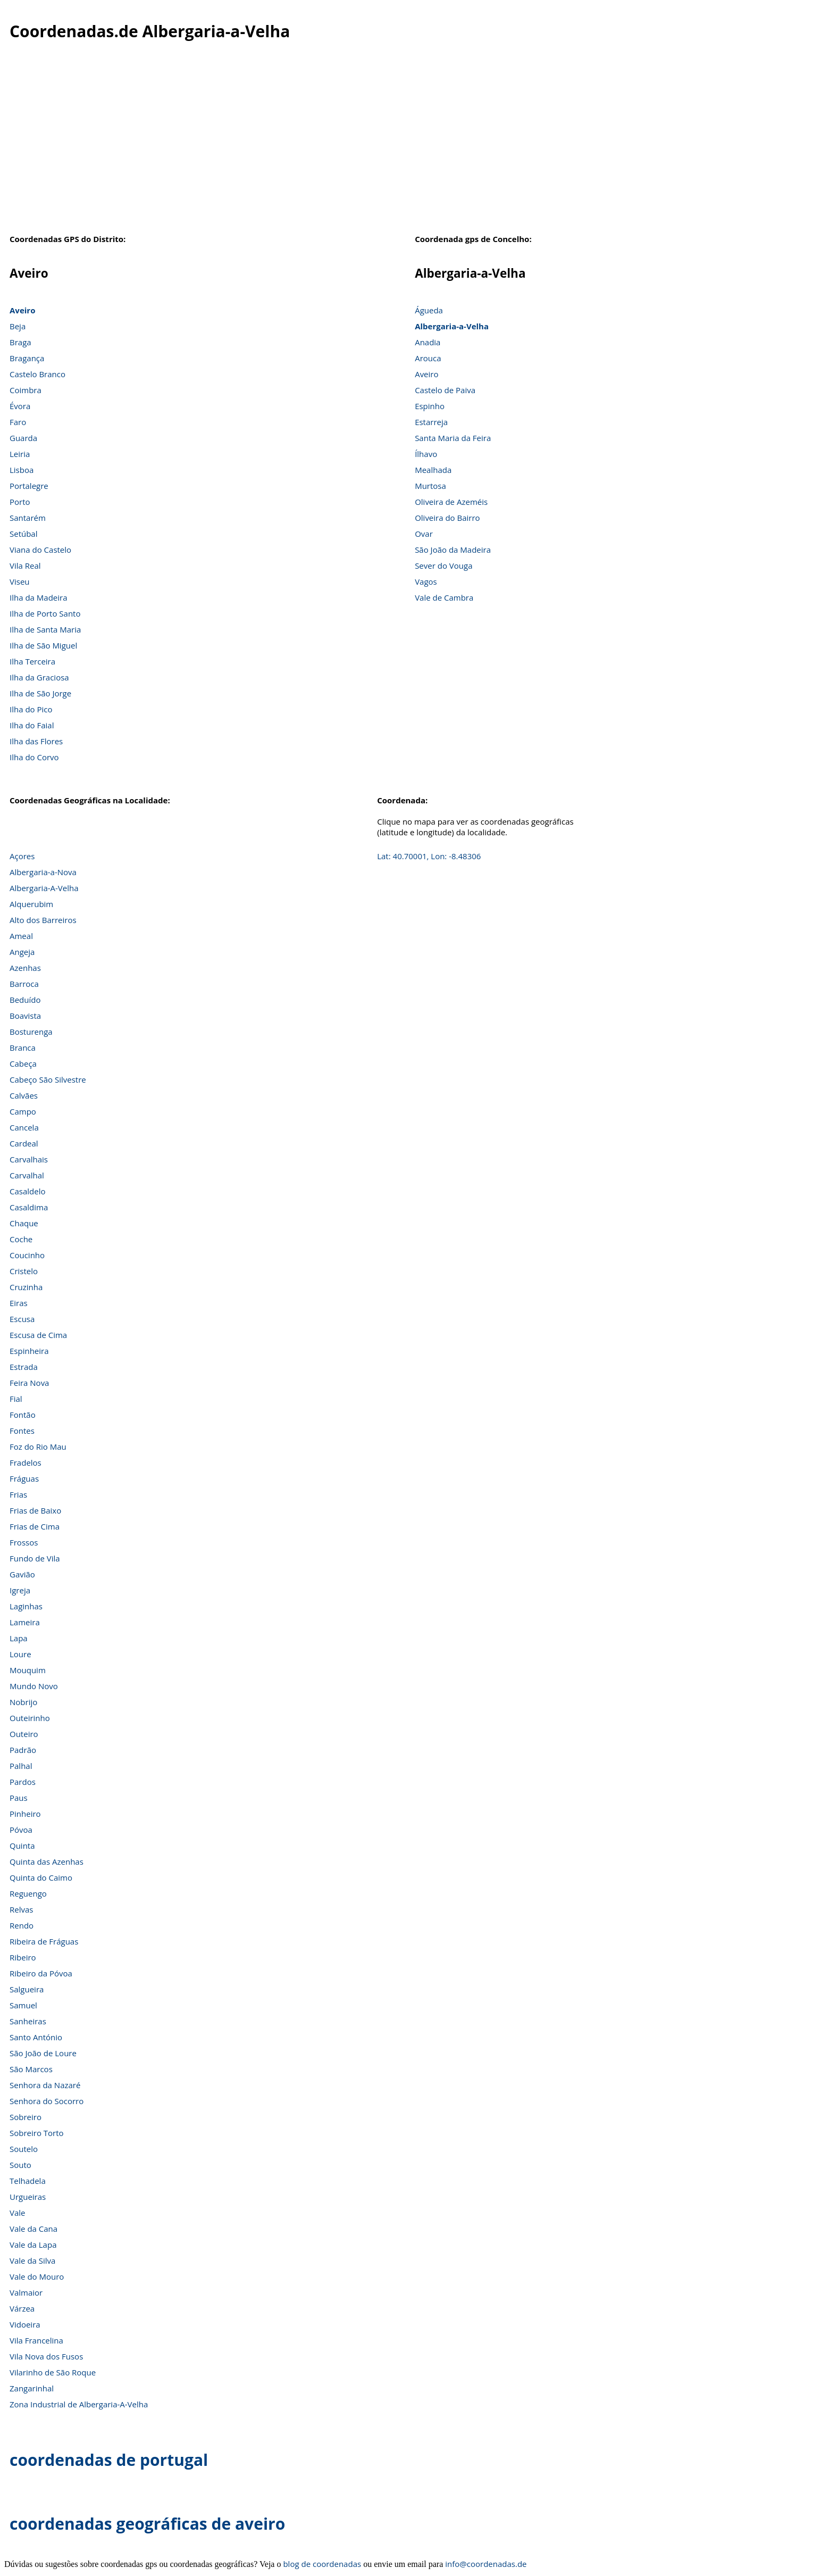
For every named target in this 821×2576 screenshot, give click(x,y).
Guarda (23, 438)
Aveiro (22, 310)
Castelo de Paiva (445, 390)
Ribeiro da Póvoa (41, 1973)
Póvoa (21, 1829)
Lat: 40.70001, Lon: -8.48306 (429, 856)
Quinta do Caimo (41, 1877)
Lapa (19, 1638)
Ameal (21, 935)
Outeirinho (30, 1718)
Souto (20, 2164)
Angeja (22, 951)
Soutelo (24, 2148)
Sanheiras (28, 2021)
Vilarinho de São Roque (53, 2372)
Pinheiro (25, 1813)
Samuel (23, 2005)
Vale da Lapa (33, 2244)
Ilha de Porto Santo (45, 613)
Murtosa (430, 485)
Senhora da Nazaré (45, 2085)
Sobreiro (25, 2117)
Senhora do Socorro (46, 2101)
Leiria (20, 453)
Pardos (23, 1781)
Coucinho (27, 1255)
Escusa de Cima (38, 1334)
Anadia (427, 342)
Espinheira (29, 1350)
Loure (20, 1654)
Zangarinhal (32, 2388)
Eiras (19, 1303)
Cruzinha (26, 1287)
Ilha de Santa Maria (45, 629)
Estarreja (431, 422)
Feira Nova (29, 1382)
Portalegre (29, 485)
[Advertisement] (410, 148)
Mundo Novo (34, 1686)
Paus (19, 1797)
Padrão (23, 1749)
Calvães (24, 1095)
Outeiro (24, 1734)
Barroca (24, 983)
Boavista (25, 1015)
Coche (21, 1239)
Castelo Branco (37, 374)
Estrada (24, 1366)
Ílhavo (426, 453)
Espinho (430, 406)
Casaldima (29, 1207)
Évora (20, 406)
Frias (18, 1494)
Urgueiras (28, 2196)
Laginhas (26, 1606)
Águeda (429, 310)
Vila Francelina (36, 2340)
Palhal (21, 1765)
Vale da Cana (33, 2228)
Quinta (22, 1845)
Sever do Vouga (443, 565)
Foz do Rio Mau (38, 1446)
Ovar (424, 533)
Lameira (25, 1622)
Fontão (23, 1414)
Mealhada (433, 469)
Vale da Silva (32, 2260)
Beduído (25, 999)
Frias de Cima (35, 1526)
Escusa (22, 1319)
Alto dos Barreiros (43, 920)
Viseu (20, 581)
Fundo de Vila (35, 1558)
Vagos (426, 581)
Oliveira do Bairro (447, 517)
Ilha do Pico (31, 709)
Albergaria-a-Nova (43, 872)
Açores (22, 856)
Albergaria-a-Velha (452, 326)
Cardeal (24, 1143)
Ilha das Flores (36, 741)
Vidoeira (25, 2324)
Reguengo (28, 1893)
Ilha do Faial (32, 725)
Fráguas (24, 1478)
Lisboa (21, 469)
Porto (20, 501)
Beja (18, 326)
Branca (23, 1047)
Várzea (22, 2308)
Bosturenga (31, 1031)
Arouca (428, 358)
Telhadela (28, 2180)
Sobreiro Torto (37, 2133)
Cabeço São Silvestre (48, 1079)
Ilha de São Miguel (43, 645)
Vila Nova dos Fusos (46, 2356)
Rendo (21, 1925)
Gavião (22, 1574)
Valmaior (26, 2292)
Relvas (21, 1909)
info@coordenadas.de (485, 2563)
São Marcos (31, 2069)
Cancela (24, 1127)
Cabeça (23, 1063)
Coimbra (25, 390)
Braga (20, 342)
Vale (18, 2212)
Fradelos (25, 1462)
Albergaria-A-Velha (44, 888)
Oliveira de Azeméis (451, 501)
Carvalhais (29, 1159)
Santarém (28, 517)
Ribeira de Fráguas (44, 1941)
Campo (23, 1111)
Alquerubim (31, 904)
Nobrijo (23, 1702)
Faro (18, 422)
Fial (16, 1398)
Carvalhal (27, 1175)
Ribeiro (23, 1957)
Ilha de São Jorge (40, 693)
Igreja (20, 1590)
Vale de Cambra (444, 597)
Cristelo (24, 1271)
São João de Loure (43, 2053)
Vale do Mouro (37, 2276)
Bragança (27, 358)
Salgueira (27, 1989)
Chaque (24, 1223)
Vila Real (25, 565)
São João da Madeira (453, 549)
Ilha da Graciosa (39, 677)
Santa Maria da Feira (453, 438)
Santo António (36, 2037)
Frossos (24, 1542)
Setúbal (24, 533)
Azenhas (25, 967)
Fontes (22, 1430)
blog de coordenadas (322, 2563)
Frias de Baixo (35, 1510)
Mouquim (28, 1670)
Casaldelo (27, 1191)
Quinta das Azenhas (46, 1861)
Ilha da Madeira (39, 597)
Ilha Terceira (32, 661)
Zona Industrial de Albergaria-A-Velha (79, 2404)
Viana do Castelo (40, 549)
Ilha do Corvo (34, 757)
